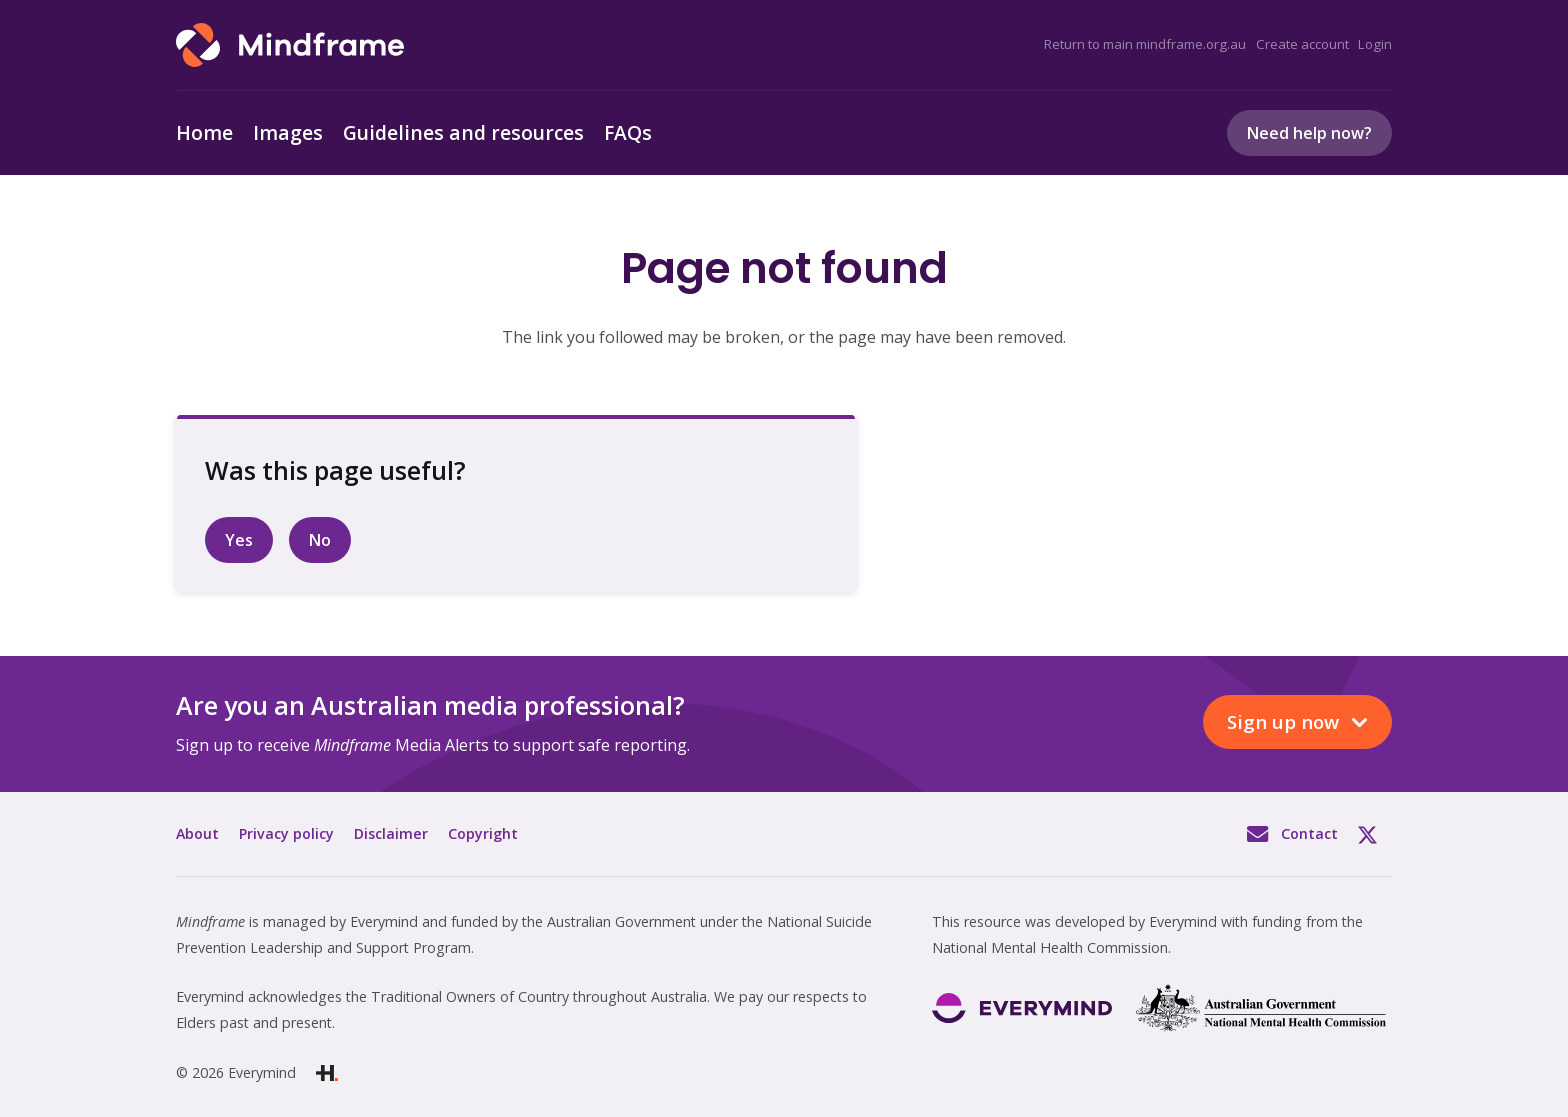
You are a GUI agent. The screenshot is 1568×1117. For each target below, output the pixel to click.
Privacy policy (286, 833)
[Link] (290, 45)
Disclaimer (391, 833)
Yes (239, 540)
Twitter (1375, 834)
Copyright (483, 833)
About (197, 833)
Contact (1309, 833)
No (320, 540)
